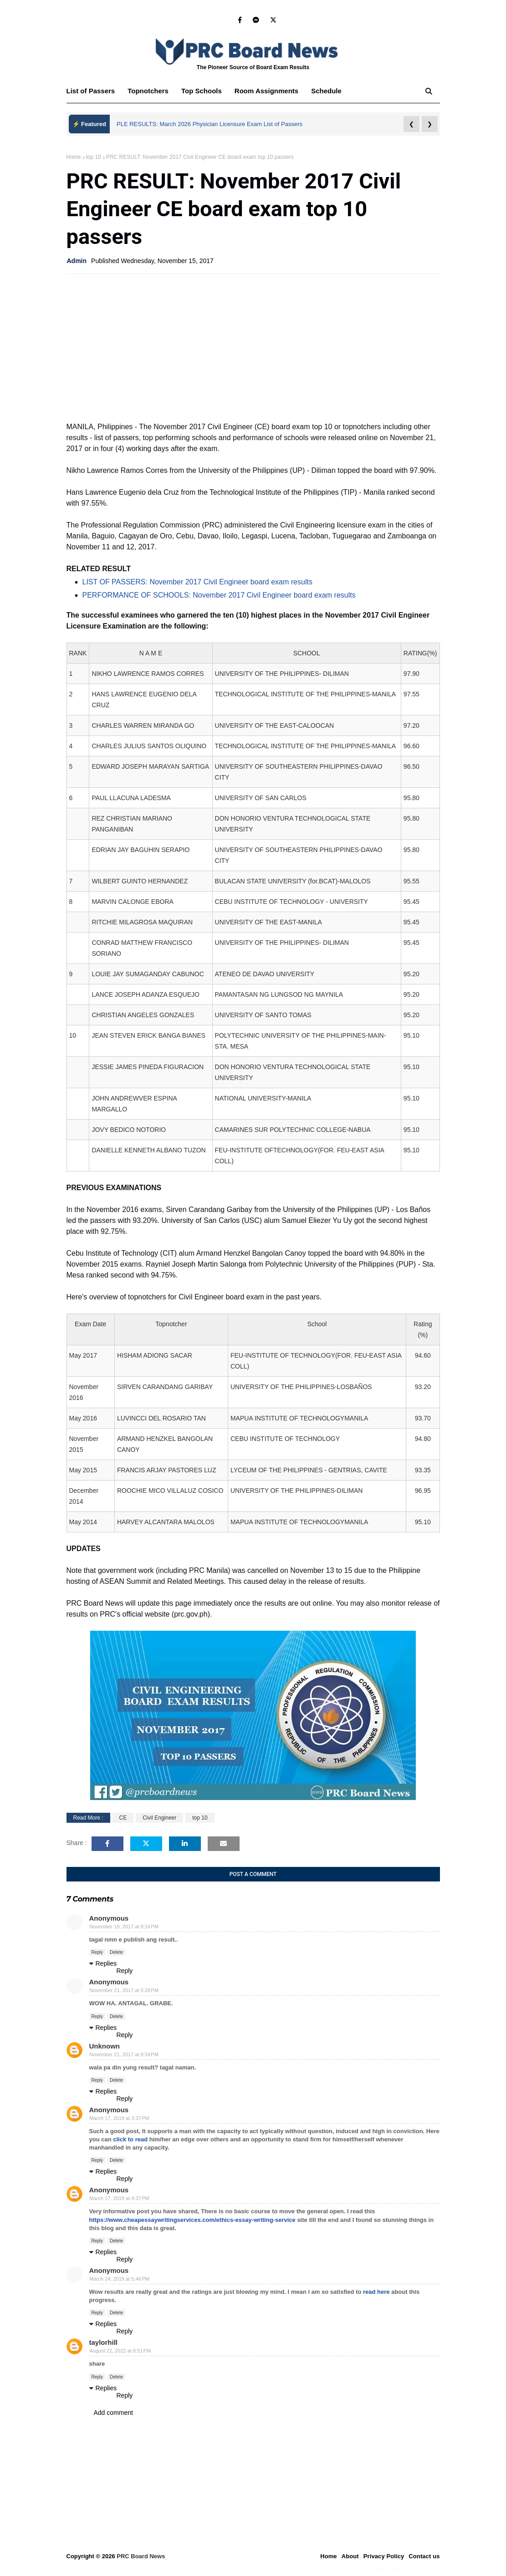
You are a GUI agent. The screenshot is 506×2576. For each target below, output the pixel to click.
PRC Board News (141, 2556)
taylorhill (103, 2342)
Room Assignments (266, 91)
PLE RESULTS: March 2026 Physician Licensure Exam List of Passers (209, 124)
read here (376, 2291)
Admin (77, 260)
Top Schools (201, 91)
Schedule (326, 91)
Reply (97, 1952)
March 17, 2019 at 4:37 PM (119, 2198)
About (350, 2556)
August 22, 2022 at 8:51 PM (120, 2350)
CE (123, 1818)
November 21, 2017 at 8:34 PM (124, 2054)
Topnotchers (148, 91)
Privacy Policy (383, 2556)
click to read (130, 2139)
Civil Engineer (159, 1818)
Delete (116, 1952)
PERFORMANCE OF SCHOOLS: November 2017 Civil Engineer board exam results (219, 595)
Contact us (424, 2556)
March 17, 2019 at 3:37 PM (119, 2118)
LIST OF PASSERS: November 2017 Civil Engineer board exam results (197, 582)
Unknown (104, 2046)
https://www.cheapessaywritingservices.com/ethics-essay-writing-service (192, 2219)
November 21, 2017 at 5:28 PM (124, 1990)
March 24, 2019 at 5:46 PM (119, 2279)
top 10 (93, 157)
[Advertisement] (253, 347)
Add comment (113, 2412)
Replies (106, 1963)
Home (73, 157)
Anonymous (109, 2110)
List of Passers (90, 91)
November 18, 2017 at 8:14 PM (124, 1926)
